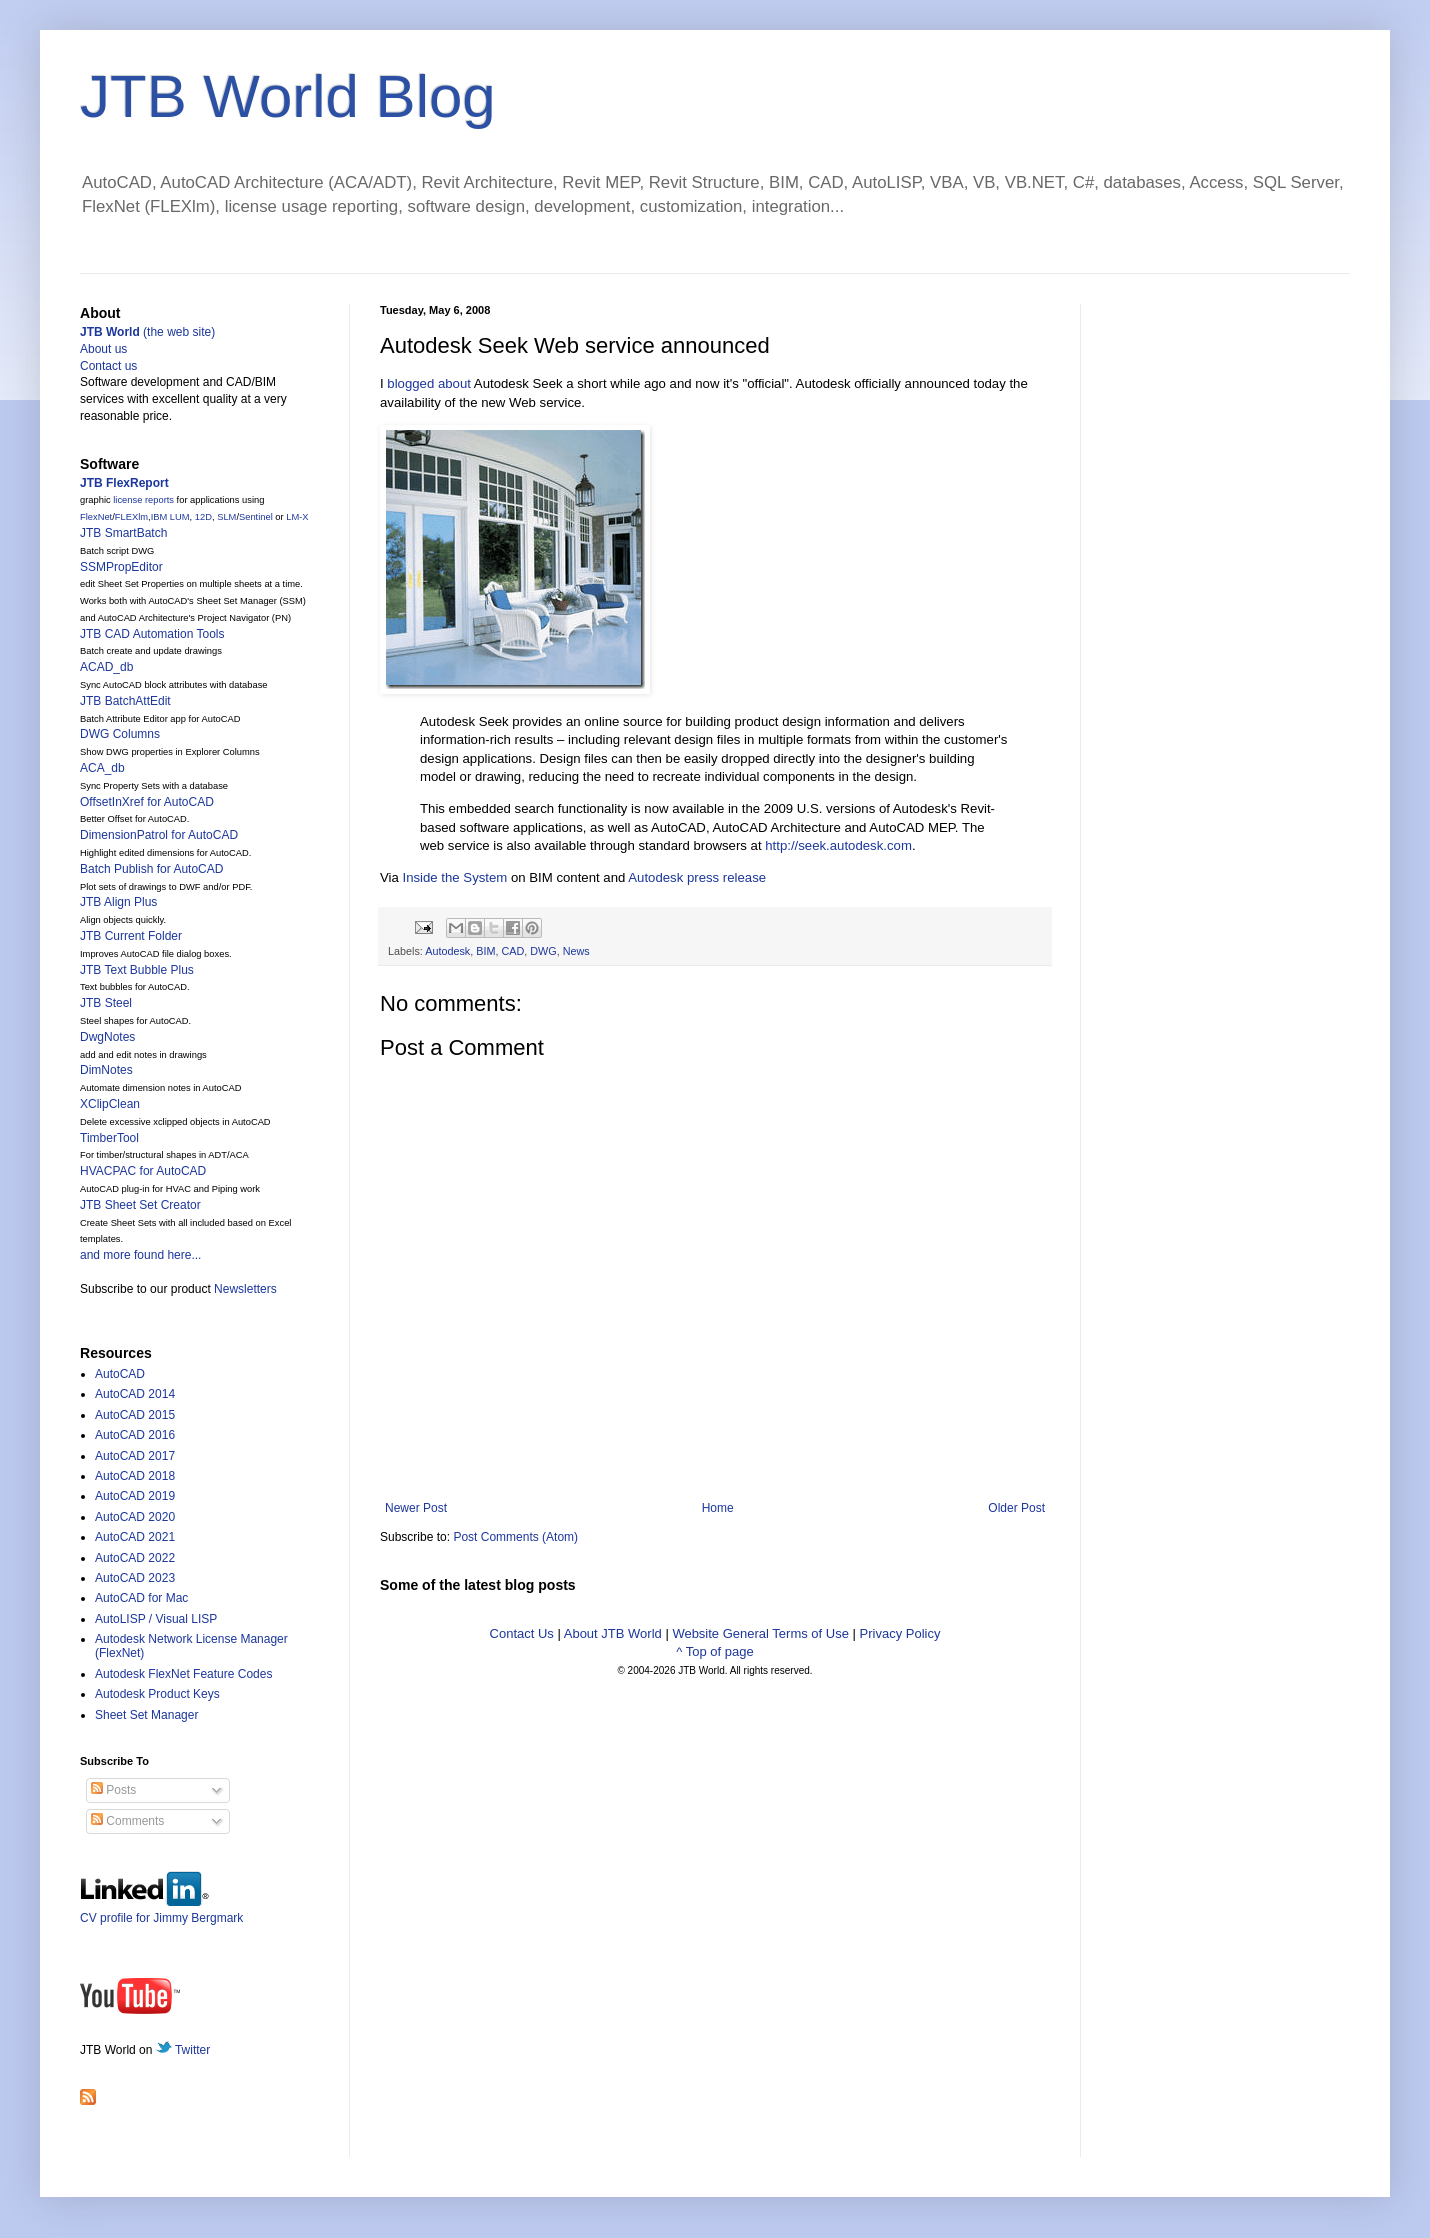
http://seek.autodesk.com (838, 845)
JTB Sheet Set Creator (140, 1205)
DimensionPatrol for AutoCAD (159, 835)
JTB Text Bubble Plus (137, 970)
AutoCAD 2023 (135, 1578)
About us (103, 349)
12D (203, 517)
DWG (543, 951)
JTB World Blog (288, 96)
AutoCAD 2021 (135, 1537)
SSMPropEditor (121, 567)
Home (718, 1508)
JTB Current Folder (131, 936)
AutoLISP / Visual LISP (156, 1619)
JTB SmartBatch (123, 533)
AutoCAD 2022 (135, 1558)
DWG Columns (120, 734)
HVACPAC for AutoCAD (143, 1171)
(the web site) (147, 332)
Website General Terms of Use (760, 1633)
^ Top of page (714, 1651)
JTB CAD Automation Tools (152, 634)
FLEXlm (131, 517)
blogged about (429, 383)
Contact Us (522, 1633)
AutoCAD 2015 (135, 1415)
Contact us (108, 366)
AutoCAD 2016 (135, 1435)
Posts (113, 1790)
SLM (226, 517)
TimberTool (109, 1138)
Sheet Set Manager (146, 1715)
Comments (127, 1821)
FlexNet (96, 517)
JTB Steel (106, 1003)
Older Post (1016, 1508)
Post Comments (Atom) (515, 1537)
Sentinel (256, 517)
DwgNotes (107, 1037)
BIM (485, 951)
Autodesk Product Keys (157, 1694)
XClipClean (110, 1104)
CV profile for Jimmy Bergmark (161, 1910)
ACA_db (102, 768)
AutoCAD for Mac (141, 1598)
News (576, 951)
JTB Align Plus (118, 902)
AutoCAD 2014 (135, 1394)
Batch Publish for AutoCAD (151, 869)
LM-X (297, 517)
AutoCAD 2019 (135, 1496)
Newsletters (245, 1289)
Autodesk (447, 951)
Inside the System (455, 877)
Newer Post (416, 1508)
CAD (512, 951)
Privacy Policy (900, 1633)
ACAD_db (106, 667)
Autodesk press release (697, 877)
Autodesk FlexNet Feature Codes (183, 1674)
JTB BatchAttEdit (125, 701)
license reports (143, 500)
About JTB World (613, 1633)
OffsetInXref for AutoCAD (147, 802)
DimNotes (106, 1070)
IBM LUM (170, 517)
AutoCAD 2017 (135, 1456)
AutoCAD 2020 (135, 1517)
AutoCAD (120, 1374)
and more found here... (140, 1255)
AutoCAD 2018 (135, 1476)
